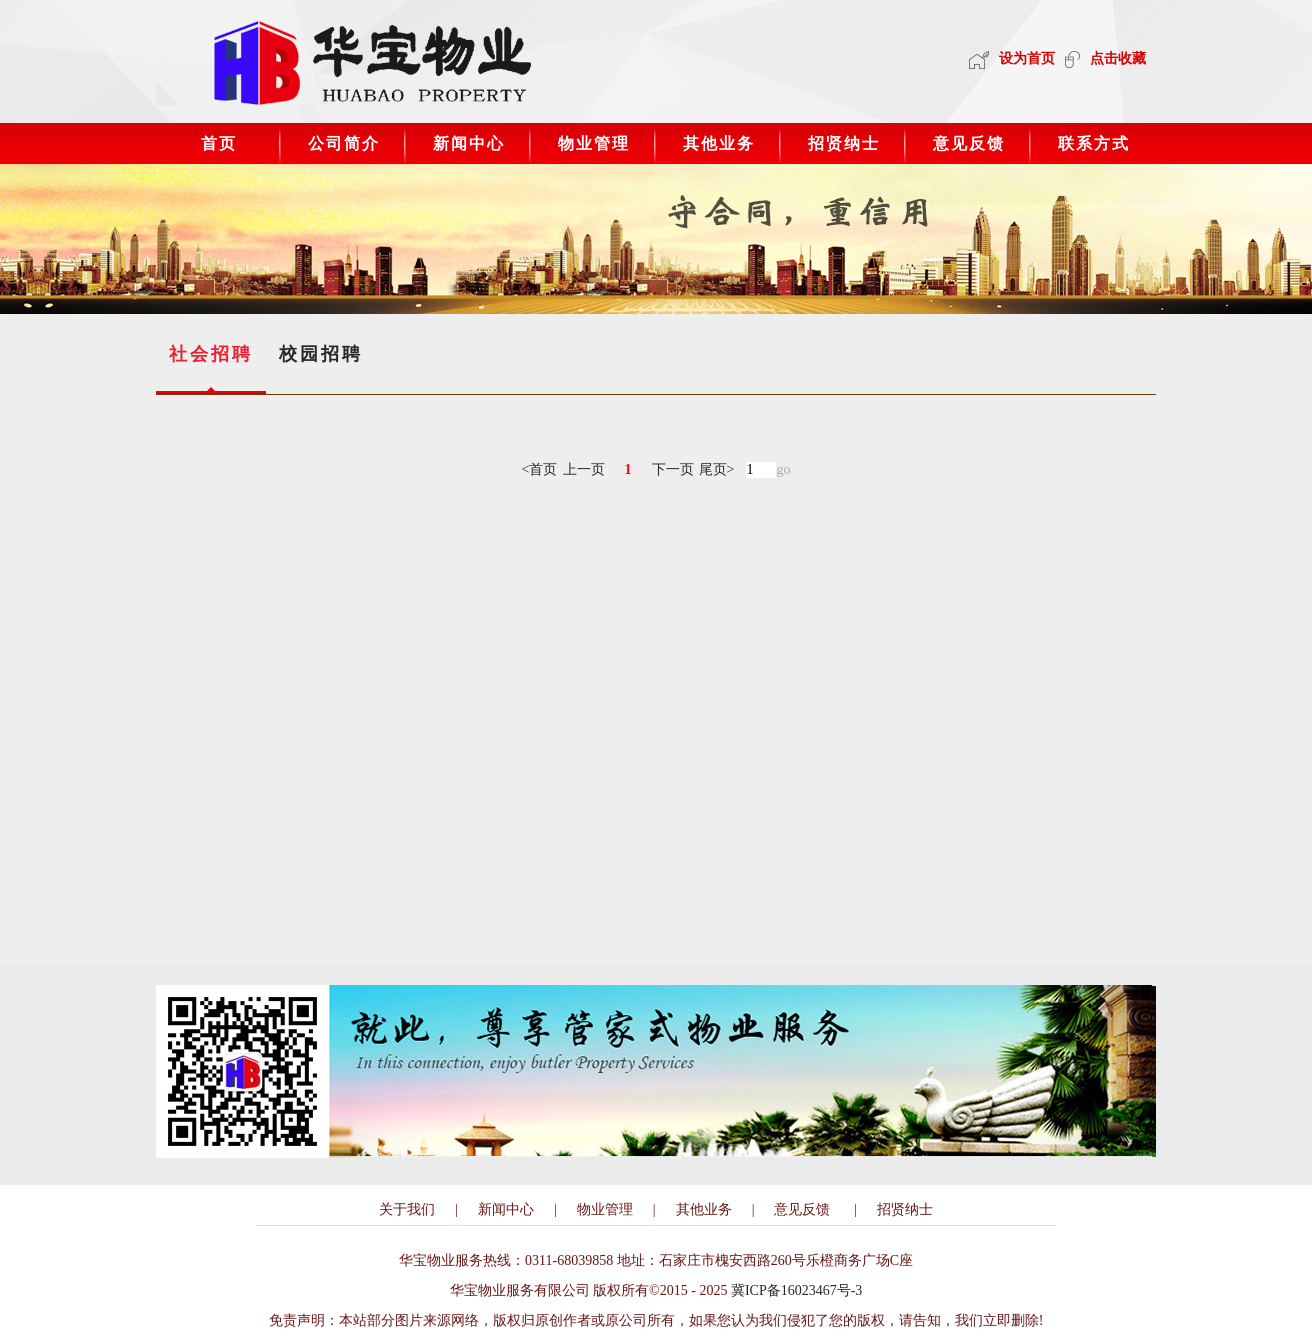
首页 (219, 143)
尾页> (717, 469)
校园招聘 (321, 354)
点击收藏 (1105, 58)
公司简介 (344, 143)
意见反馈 (969, 143)
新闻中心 (469, 143)
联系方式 (1094, 143)
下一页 (673, 469)
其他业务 (719, 143)
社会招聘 (211, 354)
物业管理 (594, 143)
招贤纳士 (844, 143)
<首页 (540, 469)
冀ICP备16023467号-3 (796, 1290)
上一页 (584, 469)
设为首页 (1012, 58)
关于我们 (407, 1209)
